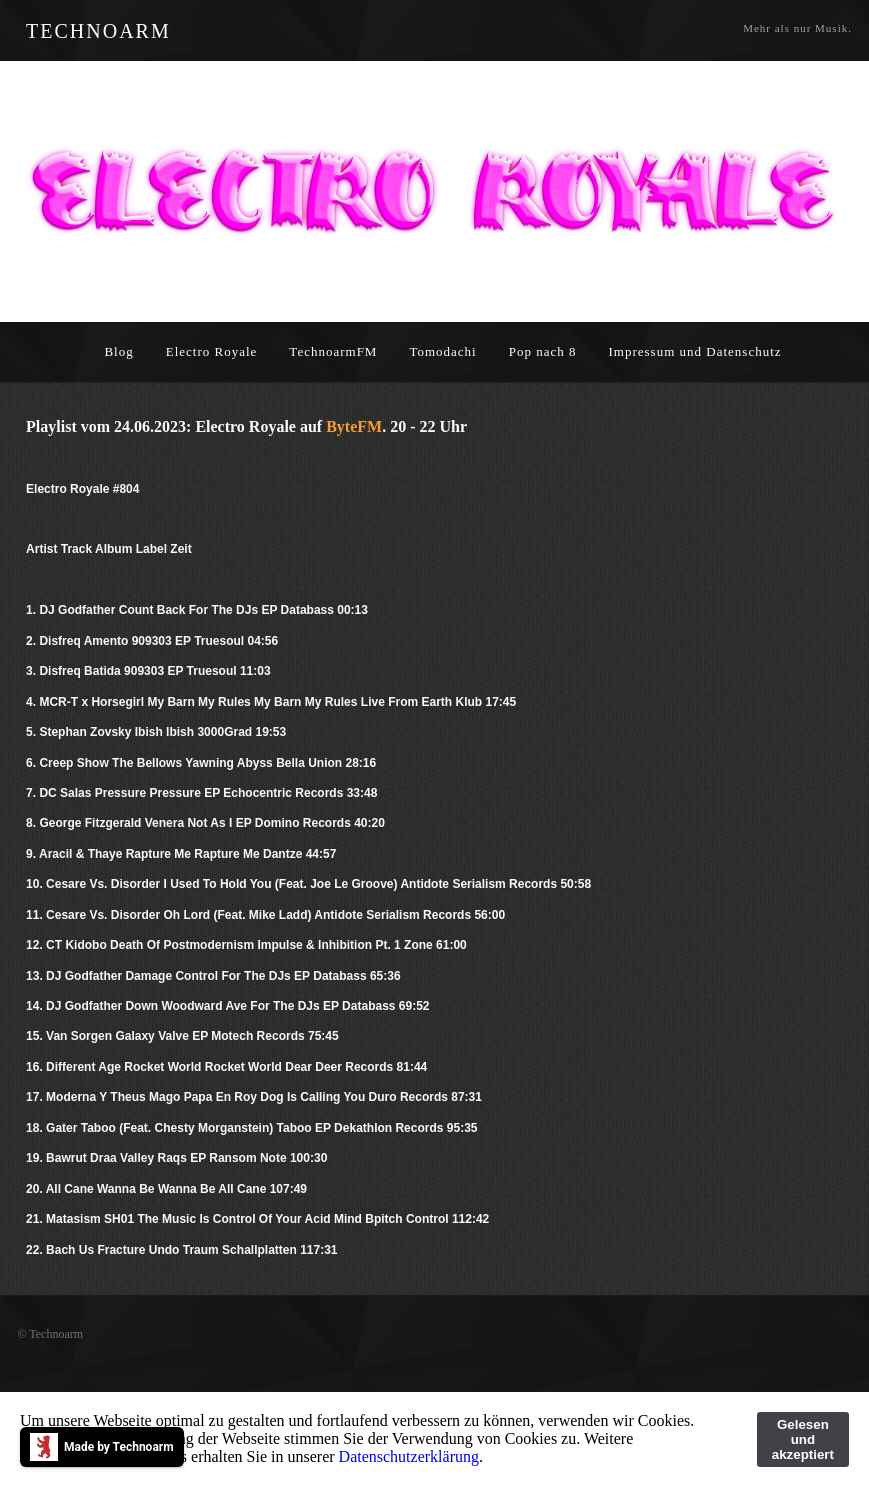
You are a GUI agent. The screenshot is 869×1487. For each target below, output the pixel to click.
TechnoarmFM (333, 351)
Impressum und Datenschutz (695, 351)
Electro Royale (212, 351)
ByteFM (354, 426)
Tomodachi (442, 351)
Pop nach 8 (543, 351)
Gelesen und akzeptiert (803, 1439)
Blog (118, 351)
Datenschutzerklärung (409, 1456)
